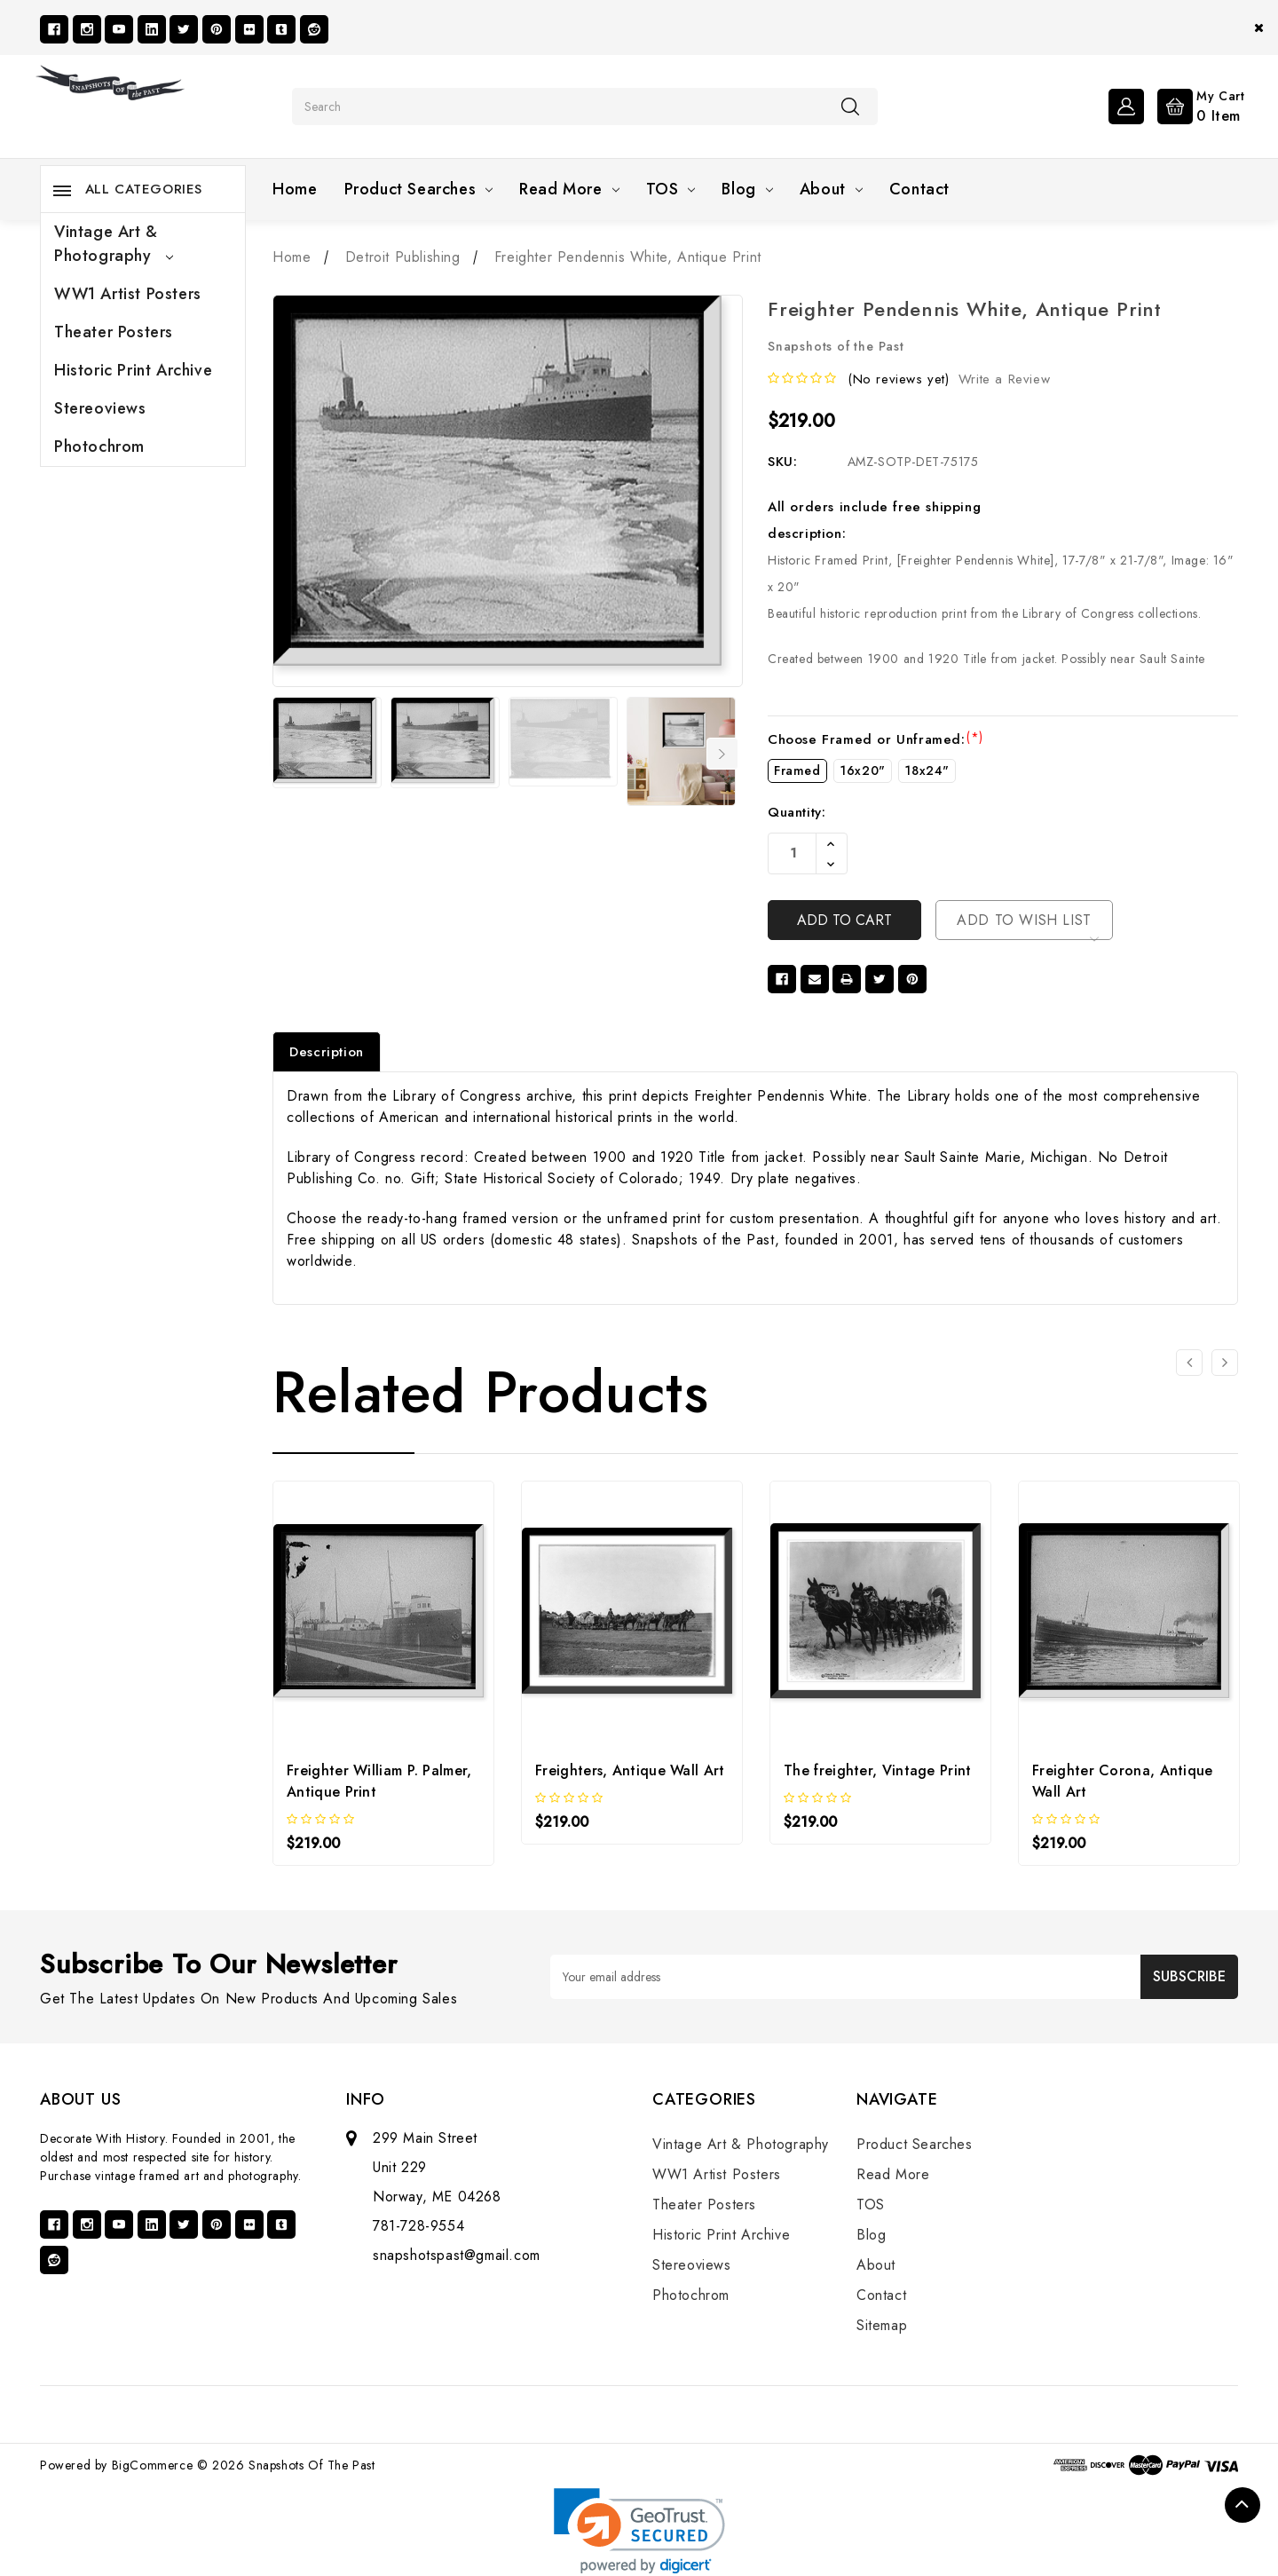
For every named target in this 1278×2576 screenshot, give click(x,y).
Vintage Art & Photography (113, 243)
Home (294, 189)
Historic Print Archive (133, 370)
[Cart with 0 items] (1196, 105)
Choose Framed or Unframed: (875, 739)
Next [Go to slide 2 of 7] (722, 754)
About (831, 189)
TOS (671, 189)
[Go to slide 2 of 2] (1189, 1362)
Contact (919, 189)
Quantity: (796, 812)
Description (326, 1052)
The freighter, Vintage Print (877, 1770)
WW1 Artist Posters (127, 293)
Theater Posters (113, 332)
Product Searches (418, 189)
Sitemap (881, 2325)
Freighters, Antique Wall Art (629, 1770)
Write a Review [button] (1004, 379)
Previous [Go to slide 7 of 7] (284, 754)
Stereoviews (100, 408)
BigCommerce (152, 2465)
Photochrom (99, 446)
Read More (569, 189)
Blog (747, 189)
